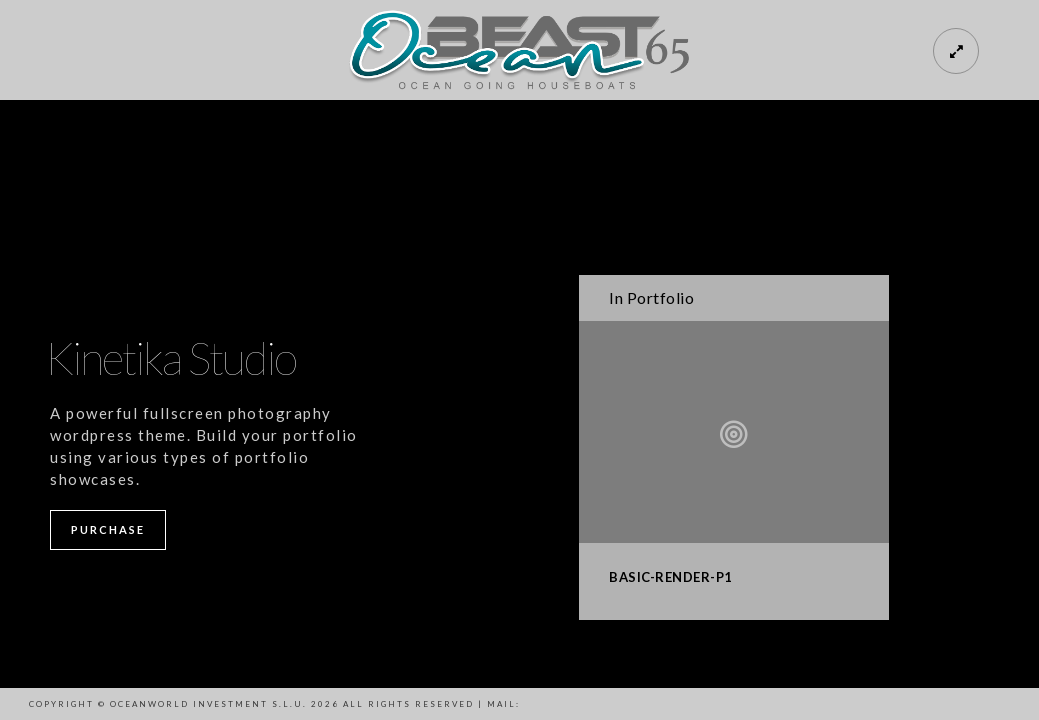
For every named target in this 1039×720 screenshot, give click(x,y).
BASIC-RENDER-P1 (671, 577)
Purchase (108, 529)
